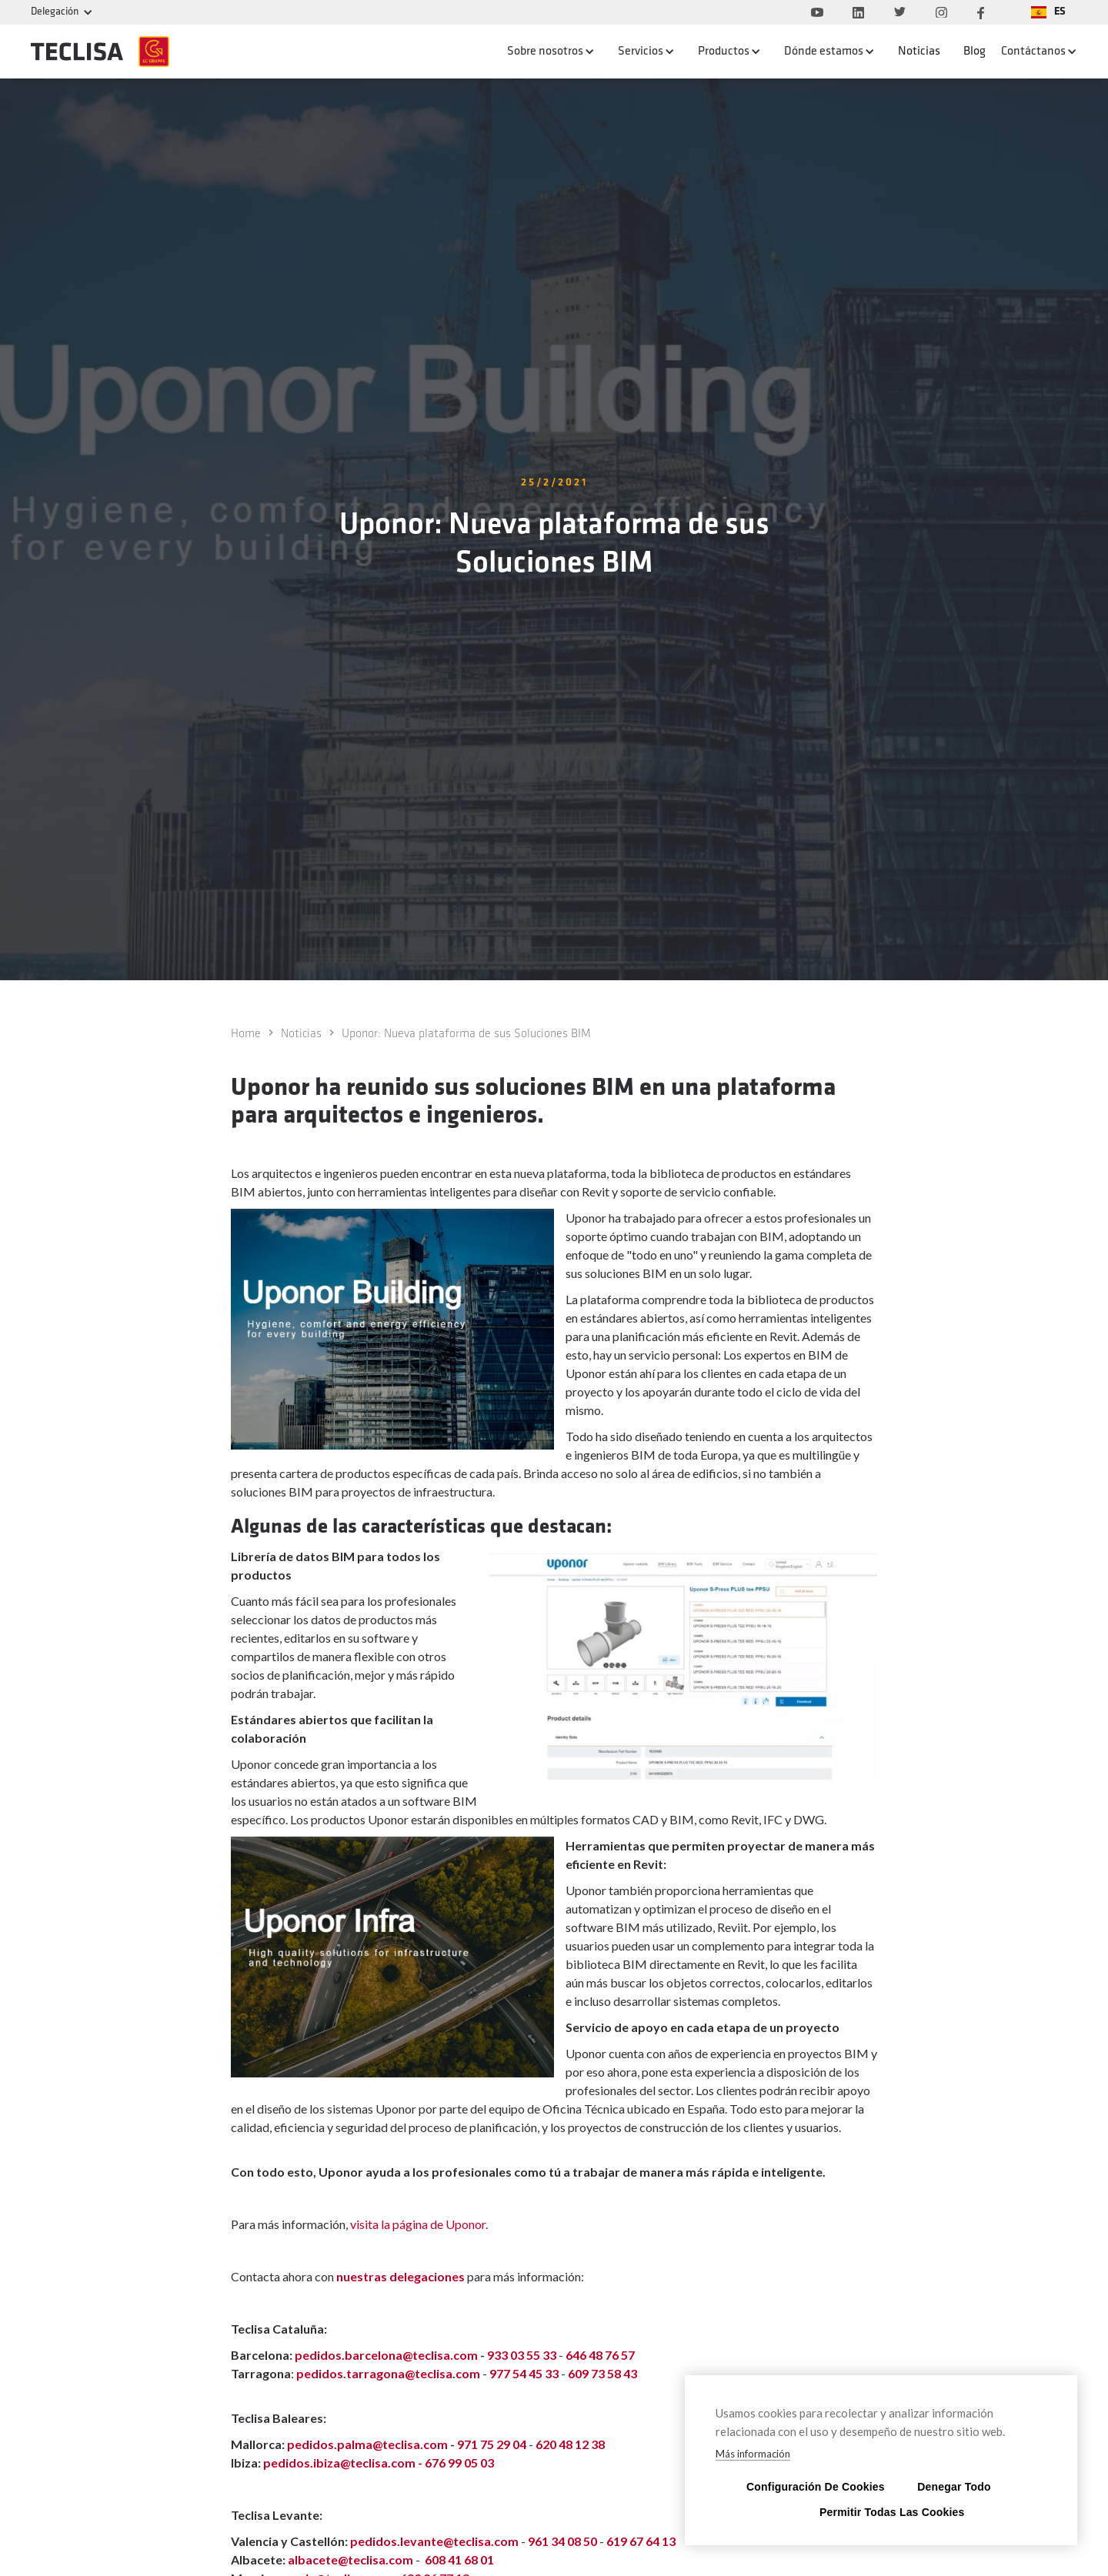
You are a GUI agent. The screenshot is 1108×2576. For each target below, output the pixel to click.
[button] (1048, 12)
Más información (753, 2454)
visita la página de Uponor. (419, 2224)
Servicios (640, 51)
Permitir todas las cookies (881, 2512)
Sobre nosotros (545, 51)
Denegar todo (953, 2486)
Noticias (919, 51)
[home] (100, 51)
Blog (974, 51)
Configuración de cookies (807, 2486)
